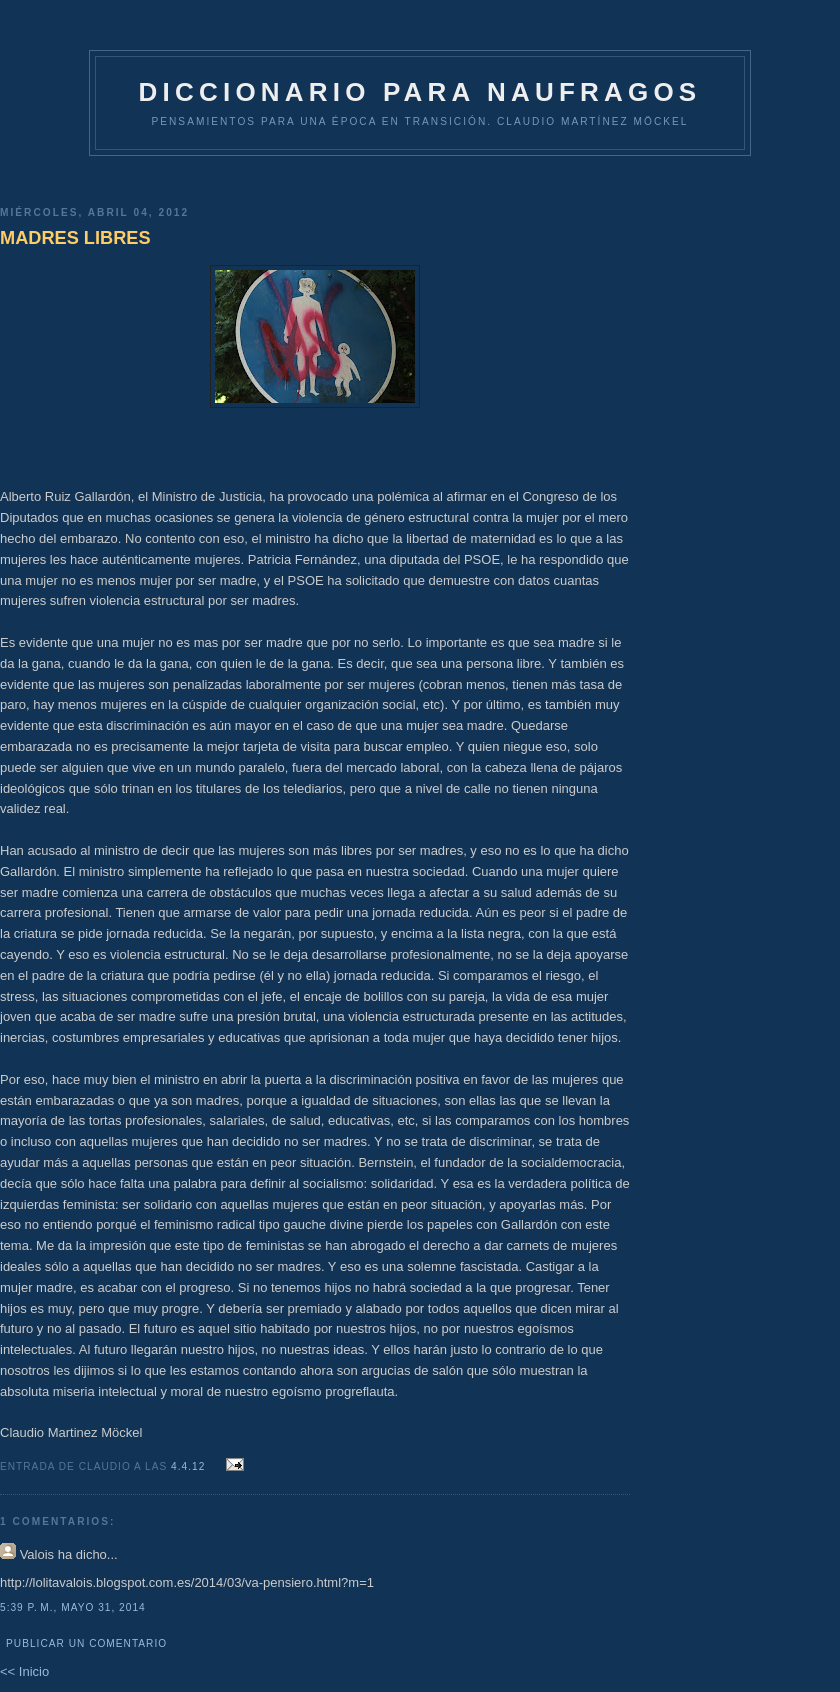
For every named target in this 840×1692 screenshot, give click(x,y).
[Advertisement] (315, 173)
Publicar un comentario (86, 1643)
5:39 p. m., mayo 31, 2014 (73, 1607)
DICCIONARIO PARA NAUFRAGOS (420, 92)
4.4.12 (190, 1466)
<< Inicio (24, 1671)
